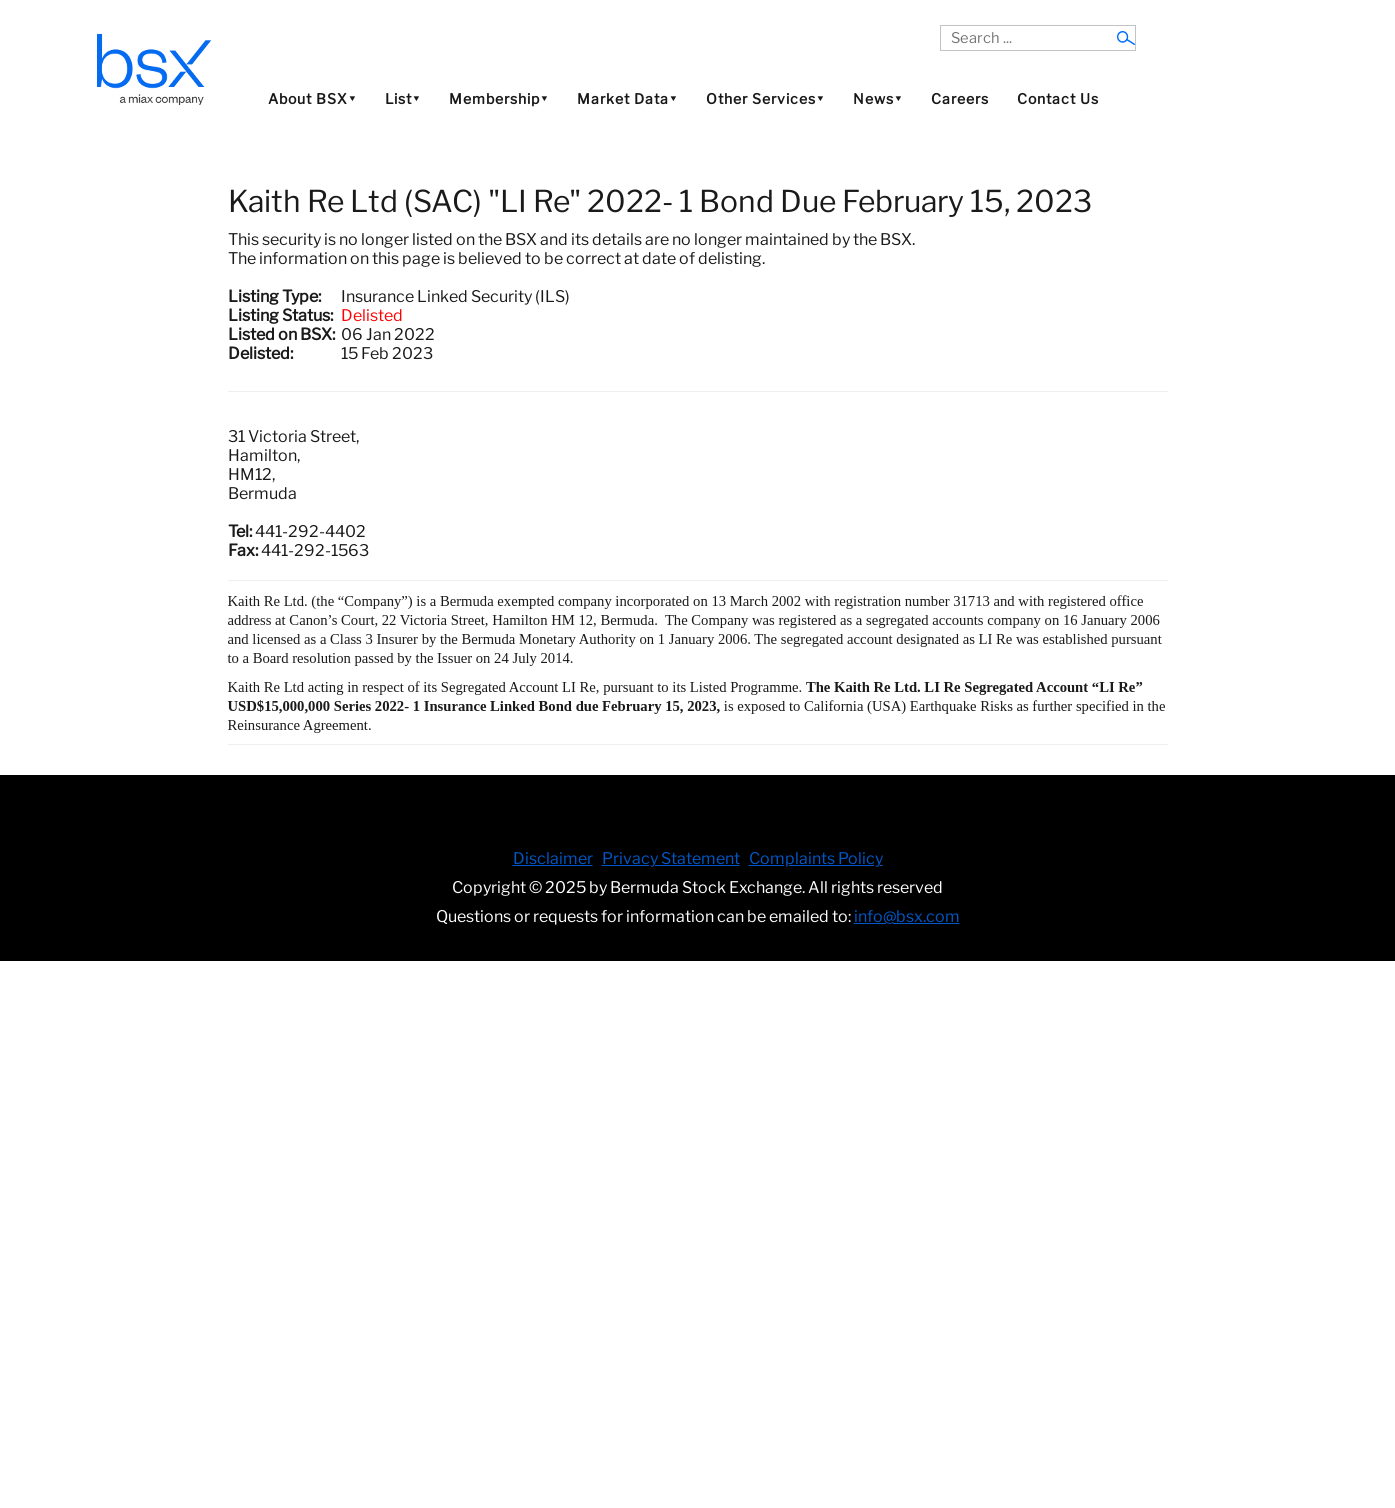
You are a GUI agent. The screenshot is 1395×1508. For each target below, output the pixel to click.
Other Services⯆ (765, 98)
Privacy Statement (671, 858)
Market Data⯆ (627, 98)
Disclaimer (553, 858)
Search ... (940, 25)
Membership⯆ (499, 98)
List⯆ (403, 98)
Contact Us (1058, 98)
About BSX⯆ (312, 98)
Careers (960, 98)
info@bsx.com (907, 916)
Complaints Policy (816, 858)
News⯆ (878, 98)
